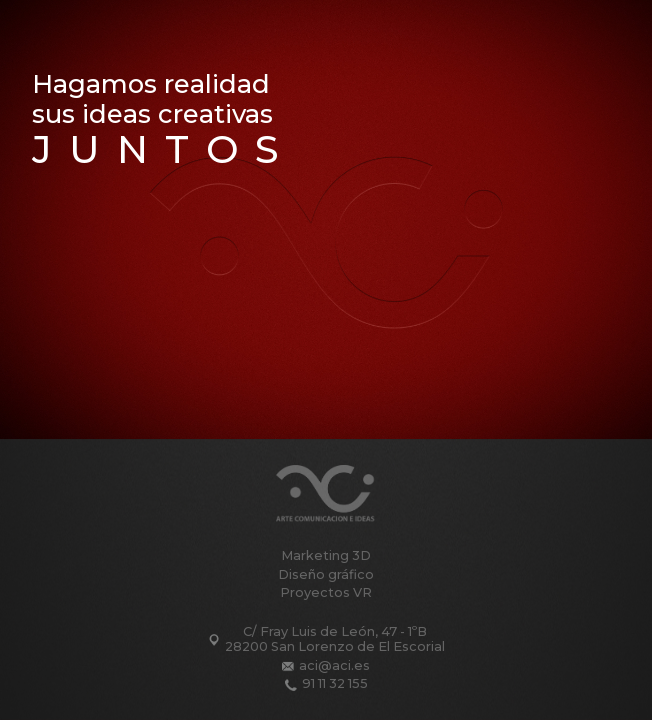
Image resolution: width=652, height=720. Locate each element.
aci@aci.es (334, 666)
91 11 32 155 (335, 684)
